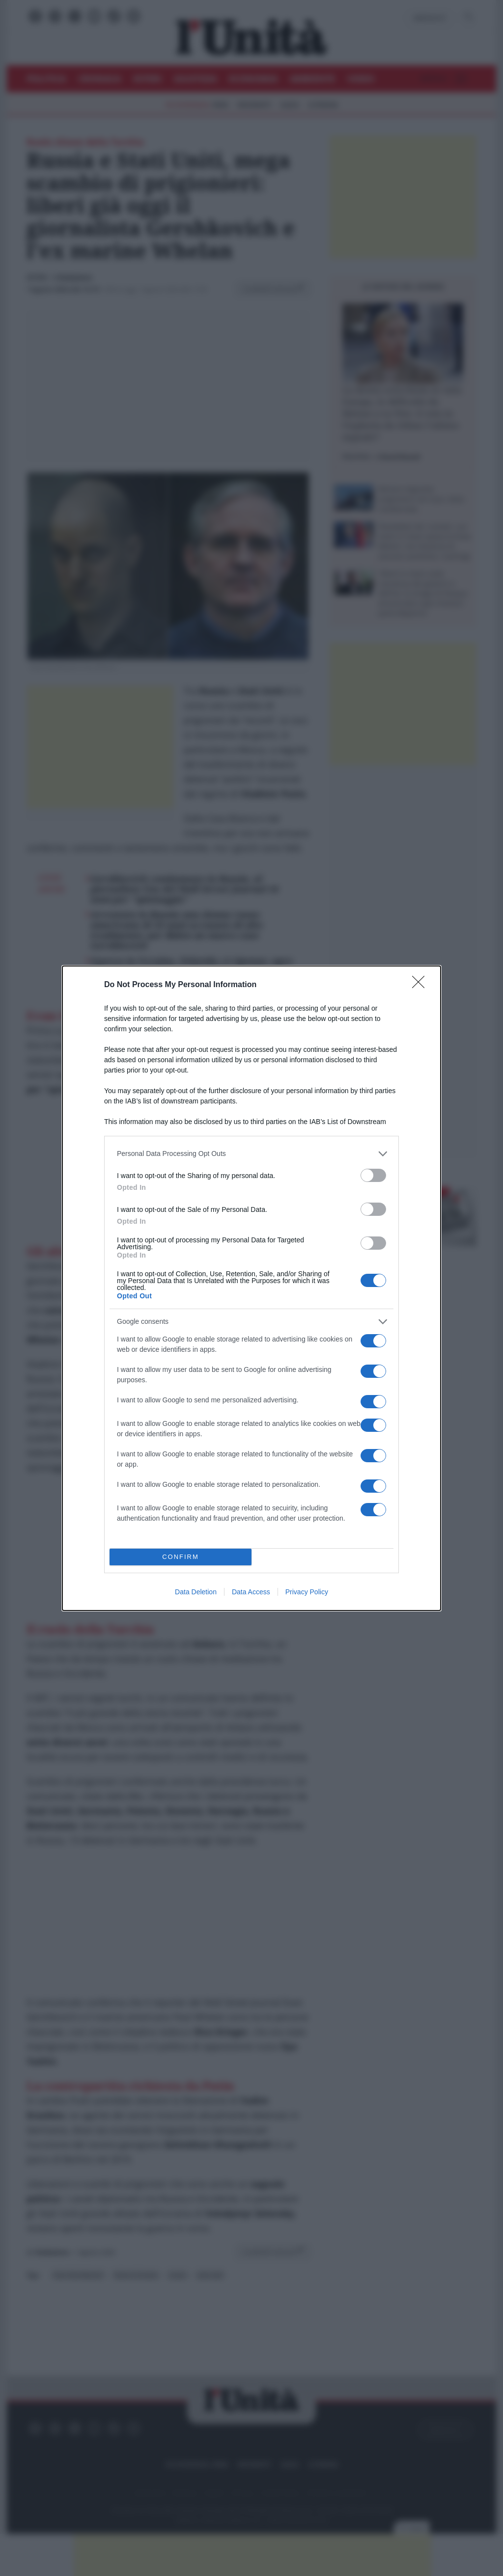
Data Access (251, 1592)
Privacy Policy (306, 1592)
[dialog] (251, 1288)
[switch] (373, 1175)
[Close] (421, 985)
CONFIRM (180, 1556)
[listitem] (251, 1154)
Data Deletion (196, 1592)
